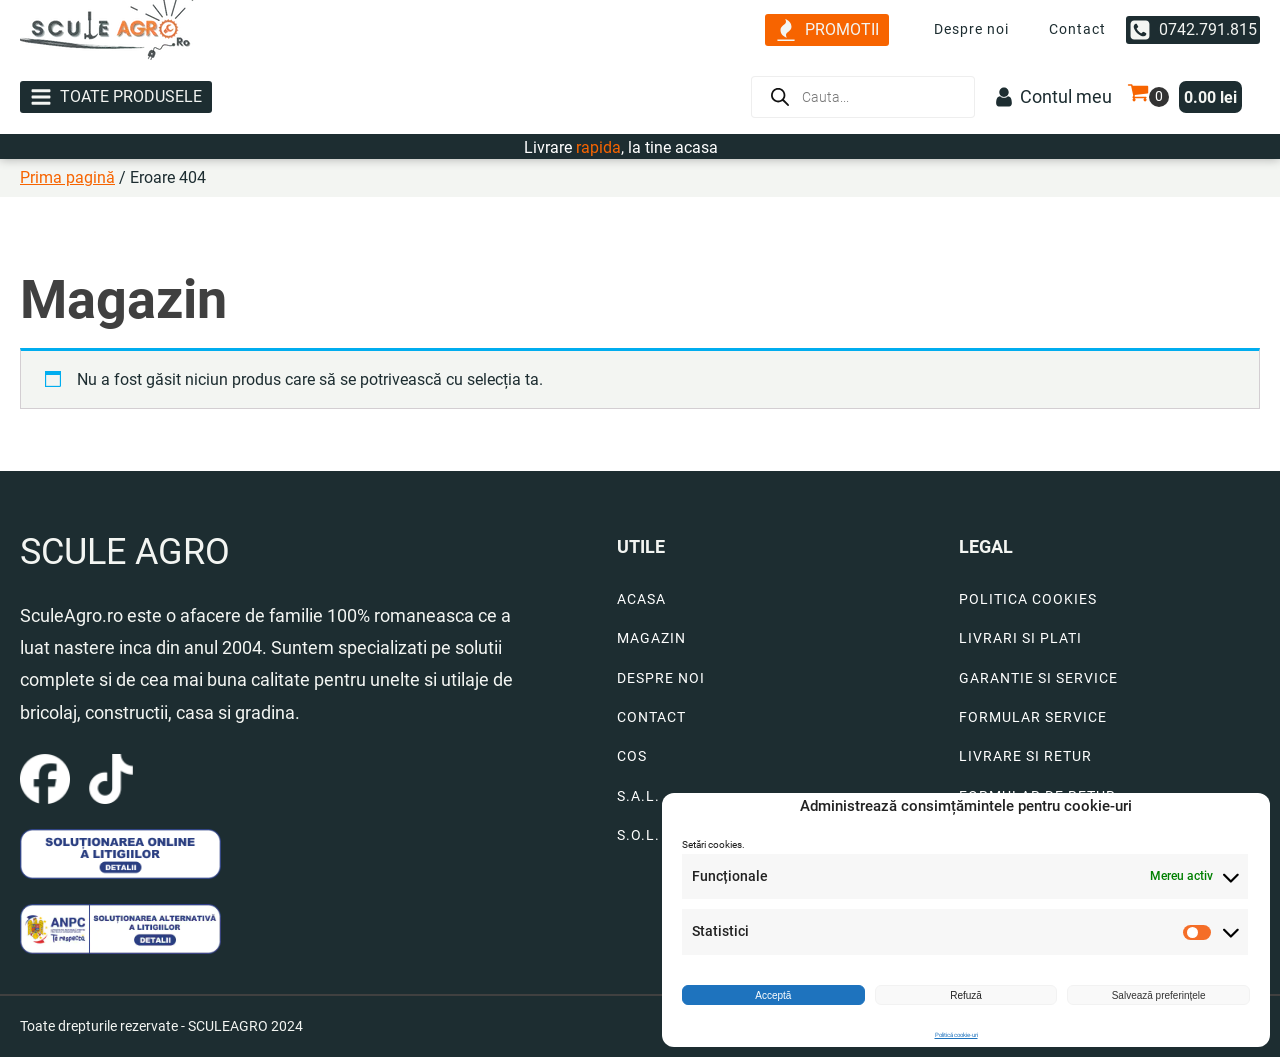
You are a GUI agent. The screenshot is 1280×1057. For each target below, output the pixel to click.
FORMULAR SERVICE (1033, 717)
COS (632, 756)
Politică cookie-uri (956, 1034)
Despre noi (971, 29)
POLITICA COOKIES (1028, 599)
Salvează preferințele (1159, 995)
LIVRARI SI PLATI (1020, 638)
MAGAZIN (651, 638)
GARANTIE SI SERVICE (1038, 678)
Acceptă (773, 995)
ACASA (641, 599)
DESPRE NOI (661, 678)
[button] (827, 30)
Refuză (966, 995)
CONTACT (651, 717)
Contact (1077, 29)
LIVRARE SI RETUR (1025, 756)
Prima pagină (67, 177)
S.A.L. (638, 796)
